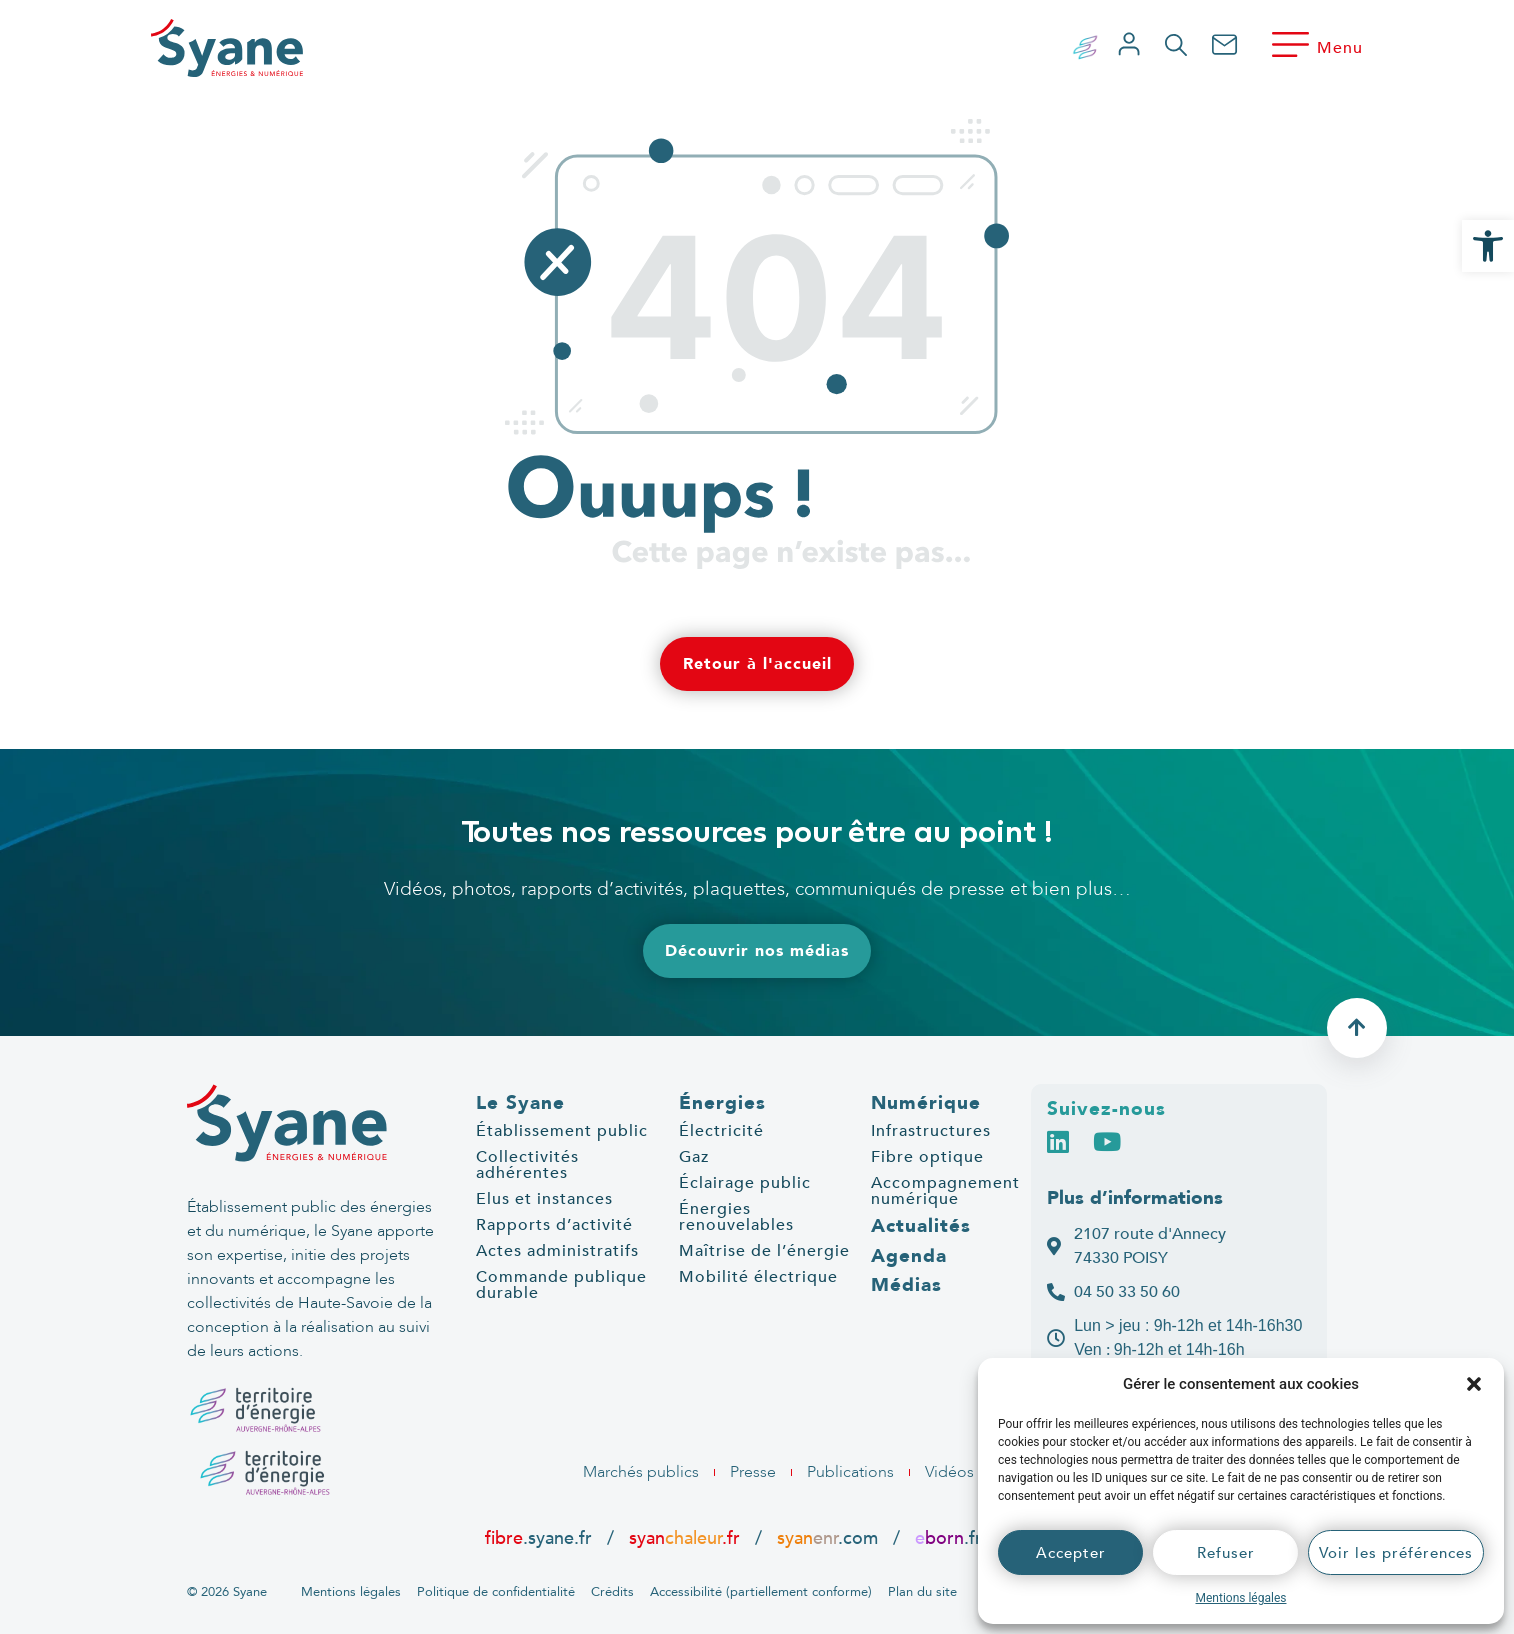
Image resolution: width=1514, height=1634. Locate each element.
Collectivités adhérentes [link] (527, 1165)
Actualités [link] (921, 1226)
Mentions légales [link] (1241, 1598)
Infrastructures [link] (931, 1131)
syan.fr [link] (684, 1538)
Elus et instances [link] (544, 1199)
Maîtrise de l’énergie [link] (764, 1251)
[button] (1474, 1384)
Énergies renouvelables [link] (736, 1217)
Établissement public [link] (562, 1131)
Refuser (1226, 1553)
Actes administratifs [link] (557, 1251)
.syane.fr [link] (541, 1538)
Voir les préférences (1396, 1553)
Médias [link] (906, 1285)
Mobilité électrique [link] (758, 1277)
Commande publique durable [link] (561, 1285)
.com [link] (827, 1538)
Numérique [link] (926, 1103)
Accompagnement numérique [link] (945, 1191)
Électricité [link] (721, 1131)
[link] (1488, 246)
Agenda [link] (909, 1256)
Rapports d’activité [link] (554, 1225)
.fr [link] (948, 1538)
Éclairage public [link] (745, 1183)
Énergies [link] (722, 1103)
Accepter (1071, 1553)
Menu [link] (1340, 48)
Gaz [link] (694, 1157)
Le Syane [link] (520, 1103)
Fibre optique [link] (927, 1157)
